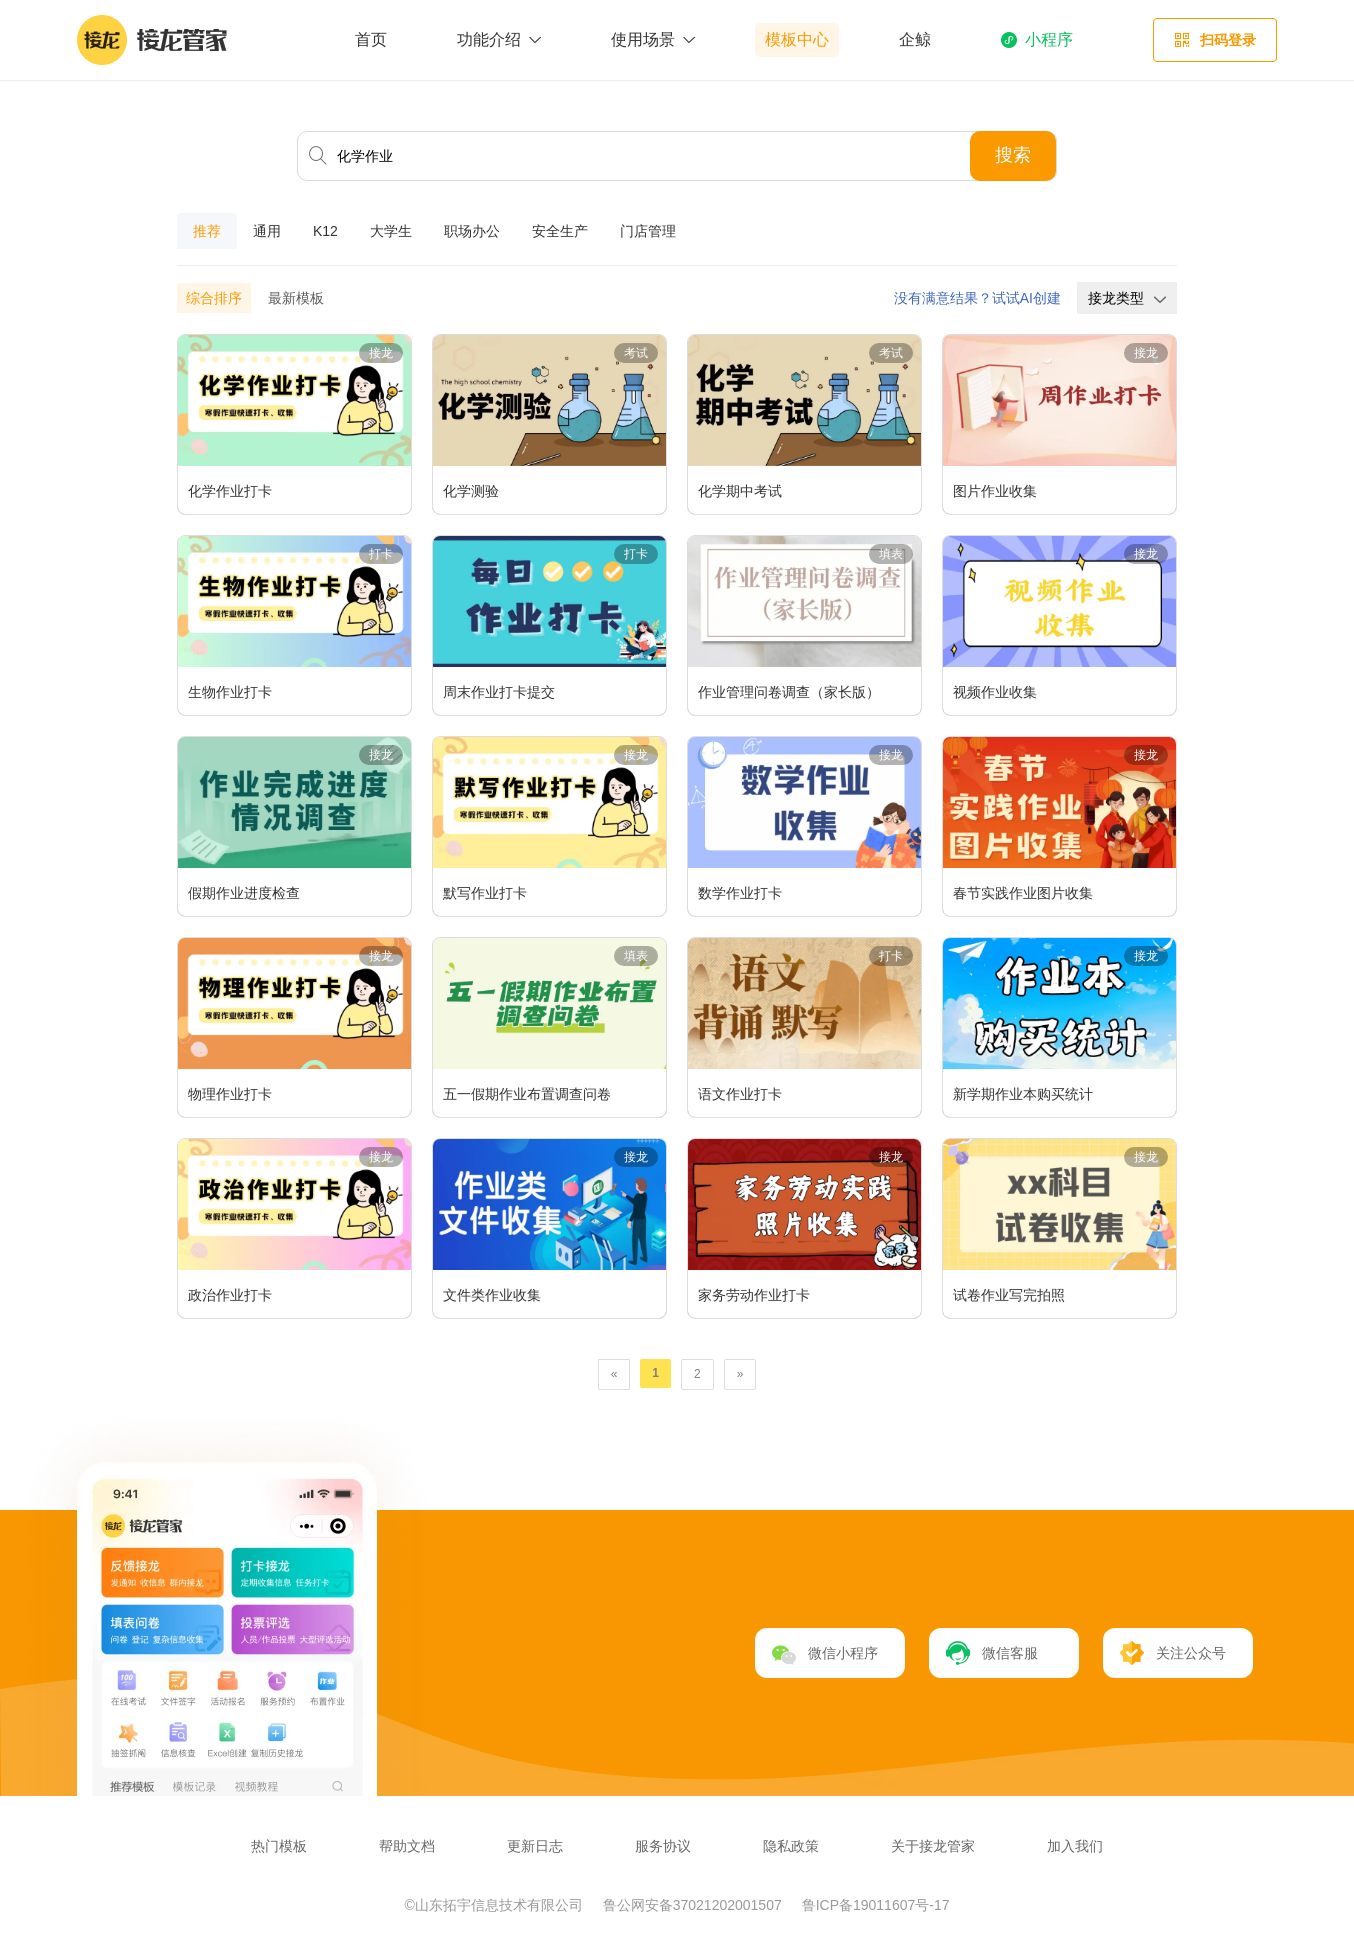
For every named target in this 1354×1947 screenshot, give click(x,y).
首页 (371, 39)
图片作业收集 (995, 491)
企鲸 (915, 39)
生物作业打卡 (230, 692)
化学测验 (471, 491)
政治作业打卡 (230, 1295)
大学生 (391, 231)
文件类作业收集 (492, 1295)
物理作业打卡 (230, 1094)
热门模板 (279, 1846)
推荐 (207, 231)
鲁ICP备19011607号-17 (876, 1905)
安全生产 (560, 231)
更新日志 (535, 1846)
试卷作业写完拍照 (1009, 1295)
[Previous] (614, 1374)
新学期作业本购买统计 (1023, 1094)
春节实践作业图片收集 (1023, 893)
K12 (325, 231)
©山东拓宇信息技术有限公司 (496, 1905)
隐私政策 (791, 1846)
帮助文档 (407, 1846)
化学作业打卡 (230, 491)
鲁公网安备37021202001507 (694, 1905)
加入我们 (1075, 1846)
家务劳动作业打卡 (754, 1295)
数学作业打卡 (740, 893)
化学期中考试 (740, 491)
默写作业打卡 (485, 893)
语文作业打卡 (740, 1094)
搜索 (1013, 155)
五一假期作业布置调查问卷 (527, 1094)
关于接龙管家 (933, 1846)
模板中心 (797, 39)
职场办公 (472, 231)
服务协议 (663, 1846)
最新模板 (296, 298)
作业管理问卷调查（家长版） (789, 692)
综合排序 (214, 298)
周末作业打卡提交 (499, 692)
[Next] (740, 1374)
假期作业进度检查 (244, 893)
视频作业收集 (995, 692)
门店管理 (648, 231)
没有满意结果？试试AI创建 (977, 298)
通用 (267, 231)
